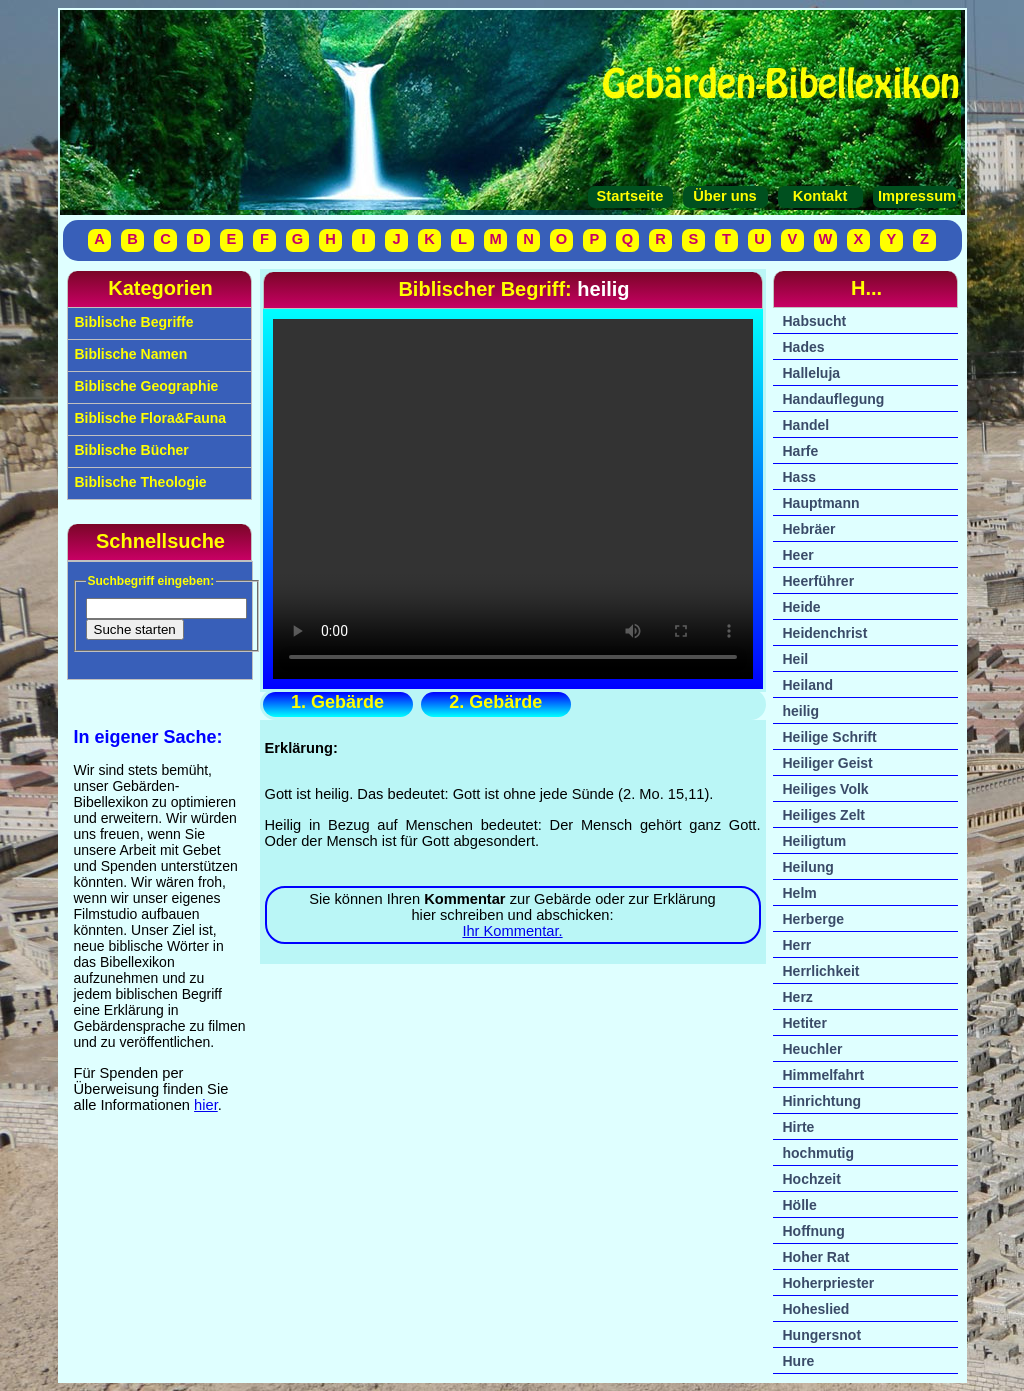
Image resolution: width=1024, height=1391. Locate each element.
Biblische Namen (129, 354)
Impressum (915, 196)
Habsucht (815, 321)
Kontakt (820, 196)
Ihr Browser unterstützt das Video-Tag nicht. (513, 499)
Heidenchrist (825, 633)
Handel (806, 425)
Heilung (808, 867)
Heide (802, 607)
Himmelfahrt (824, 1075)
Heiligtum (815, 841)
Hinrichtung (822, 1101)
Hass (799, 477)
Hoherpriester (829, 1283)
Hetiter (805, 1023)
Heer (798, 555)
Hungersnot (822, 1335)
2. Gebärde (495, 702)
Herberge (813, 919)
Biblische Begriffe (132, 322)
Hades (804, 347)
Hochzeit (812, 1179)
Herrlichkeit (821, 971)
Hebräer (809, 529)
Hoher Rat (816, 1257)
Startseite (630, 196)
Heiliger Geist (828, 763)
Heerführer (819, 581)
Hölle (800, 1205)
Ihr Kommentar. (512, 931)
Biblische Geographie (145, 386)
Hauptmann (821, 503)
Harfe (801, 451)
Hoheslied (816, 1309)
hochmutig (819, 1153)
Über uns (725, 196)
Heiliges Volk (826, 789)
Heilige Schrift (830, 737)
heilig (801, 711)
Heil (796, 659)
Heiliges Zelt (824, 815)
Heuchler (813, 1049)
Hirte (799, 1127)
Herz (798, 997)
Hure (799, 1361)
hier (206, 1105)
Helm (800, 893)
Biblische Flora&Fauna (149, 418)
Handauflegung (834, 399)
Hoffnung (814, 1231)
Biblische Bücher (130, 450)
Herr (797, 945)
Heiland (808, 685)
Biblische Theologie (139, 482)
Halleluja (812, 373)
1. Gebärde (337, 702)
